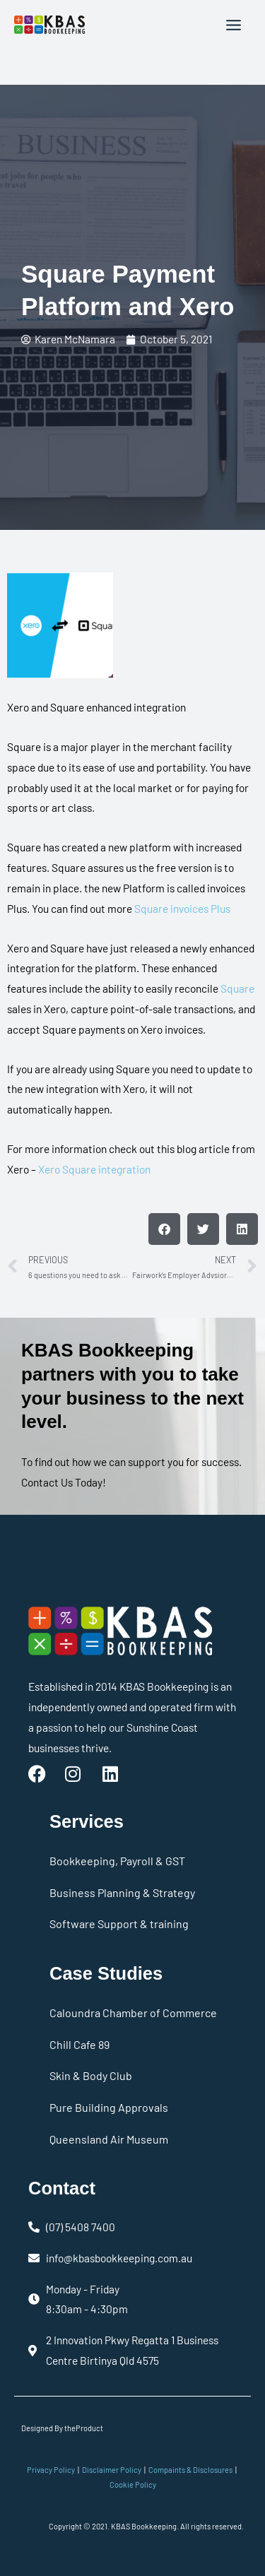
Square (237, 988)
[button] (164, 1229)
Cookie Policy (133, 2484)
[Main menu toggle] (234, 25)
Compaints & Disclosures (190, 2469)
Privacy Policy (51, 2469)
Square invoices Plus (182, 908)
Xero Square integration (94, 1169)
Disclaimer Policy (111, 2469)
